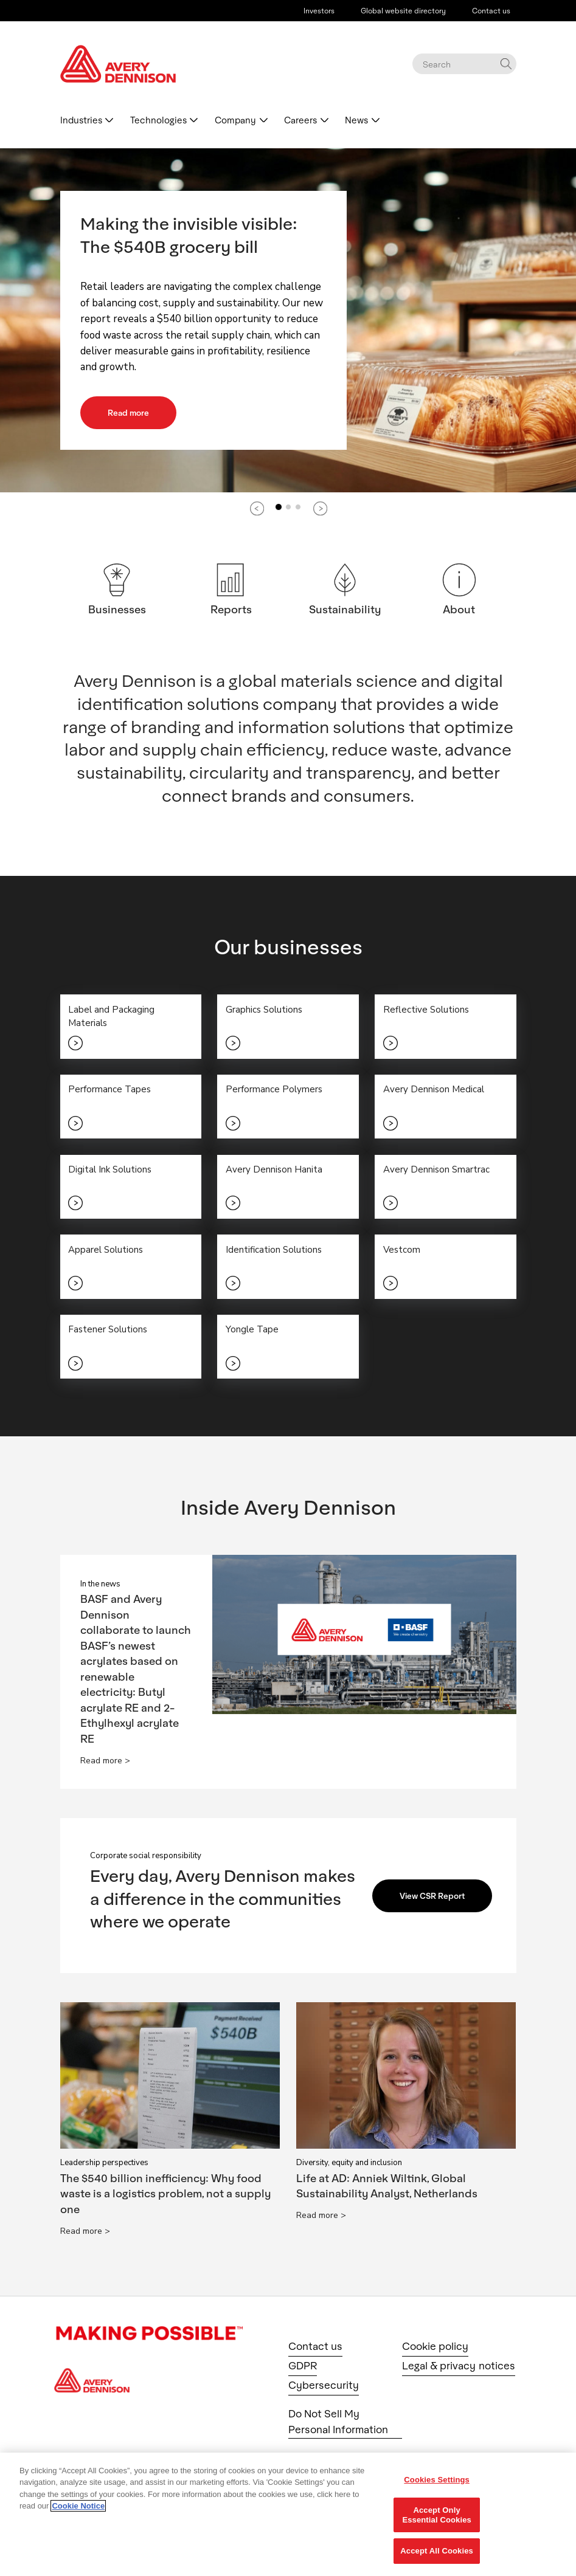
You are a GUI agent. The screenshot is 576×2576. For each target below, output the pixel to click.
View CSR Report (435, 1901)
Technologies (158, 120)
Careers (300, 120)
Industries (81, 120)
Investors (319, 10)
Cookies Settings (437, 2479)
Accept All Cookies (436, 2550)
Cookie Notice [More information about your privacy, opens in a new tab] (78, 2505)
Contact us (491, 10)
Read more (131, 412)
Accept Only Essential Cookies (436, 2514)
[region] (288, 2514)
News (356, 120)
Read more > (105, 1766)
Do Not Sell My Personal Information (338, 2426)
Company (235, 120)
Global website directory (403, 10)
